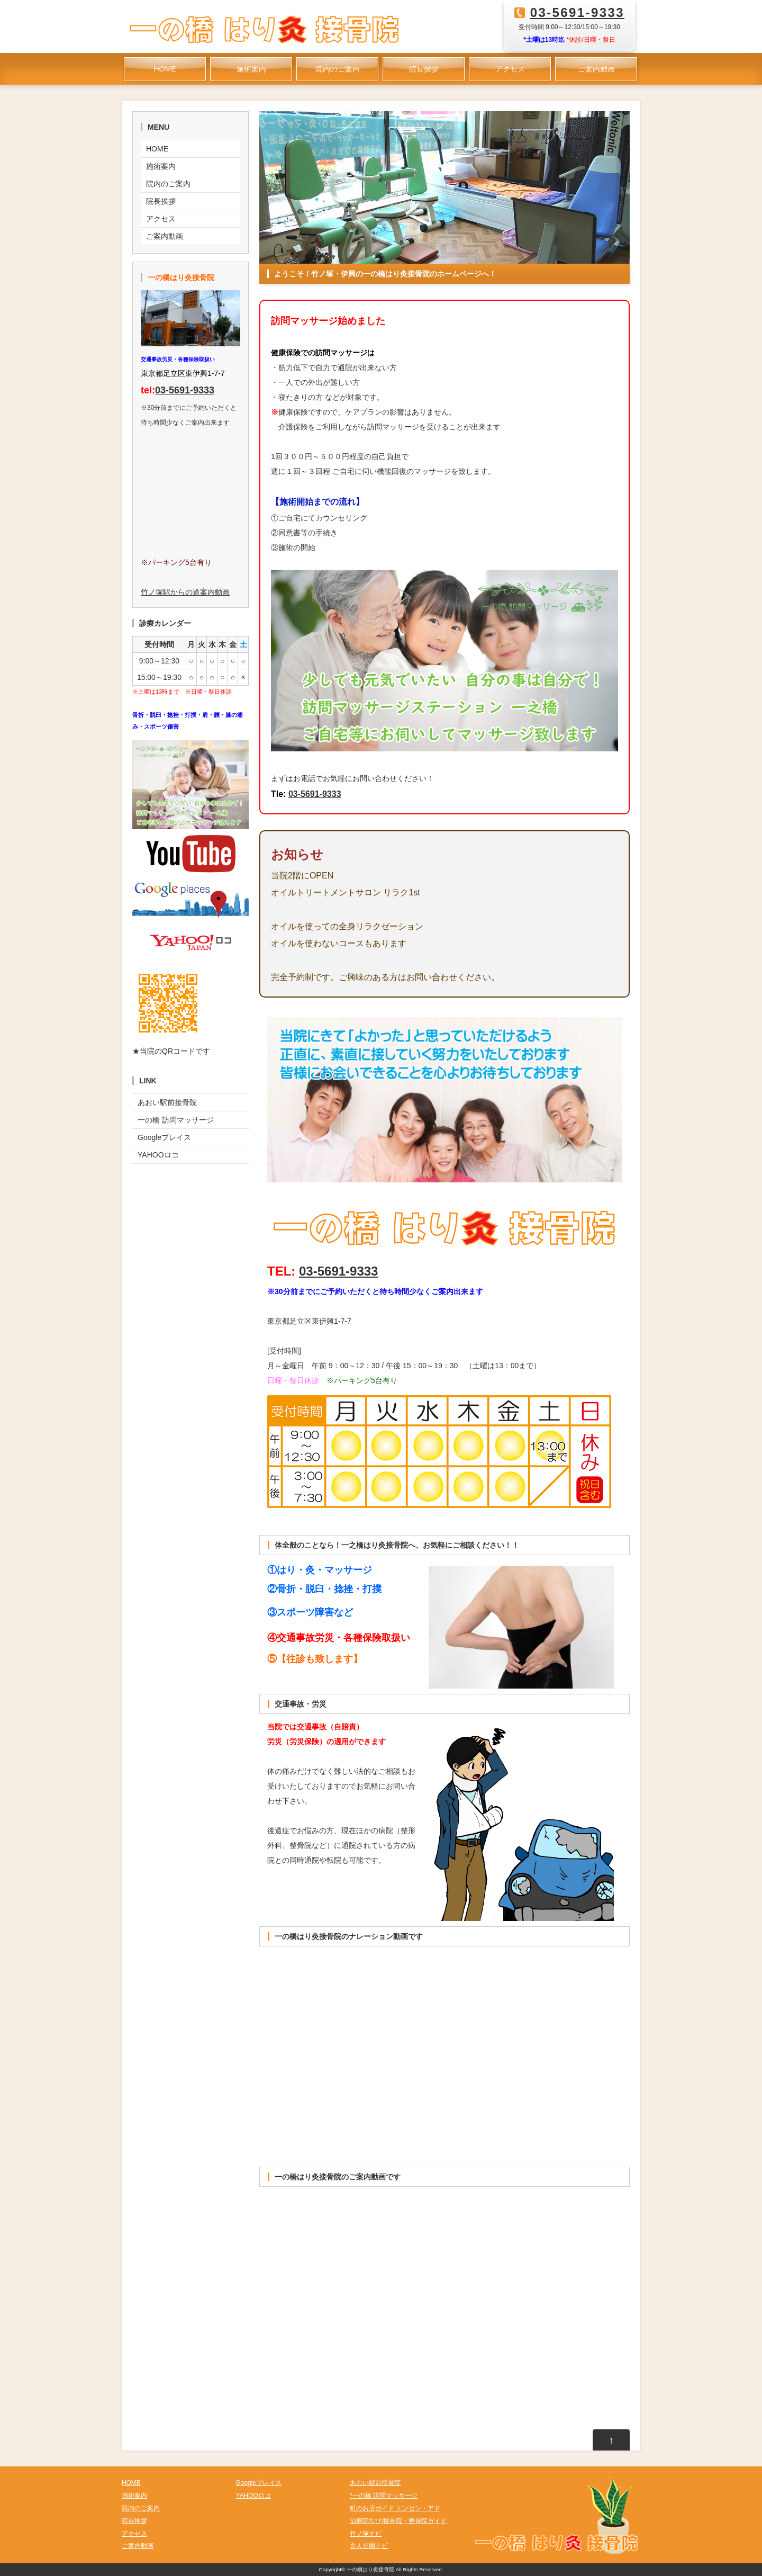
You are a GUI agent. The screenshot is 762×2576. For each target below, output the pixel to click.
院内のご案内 (337, 69)
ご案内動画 (596, 69)
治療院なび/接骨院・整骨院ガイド (398, 2521)
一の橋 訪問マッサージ (176, 1120)
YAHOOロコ (158, 1155)
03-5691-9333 (577, 12)
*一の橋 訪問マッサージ (384, 2495)
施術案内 (251, 69)
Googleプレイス (164, 1137)
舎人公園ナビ (369, 2546)
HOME (165, 69)
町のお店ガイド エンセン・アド (395, 2508)
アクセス (510, 69)
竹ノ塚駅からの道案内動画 (185, 592)
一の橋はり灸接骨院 (370, 2569)
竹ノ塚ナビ (366, 2533)
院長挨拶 (424, 69)
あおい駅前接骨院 (167, 1102)
